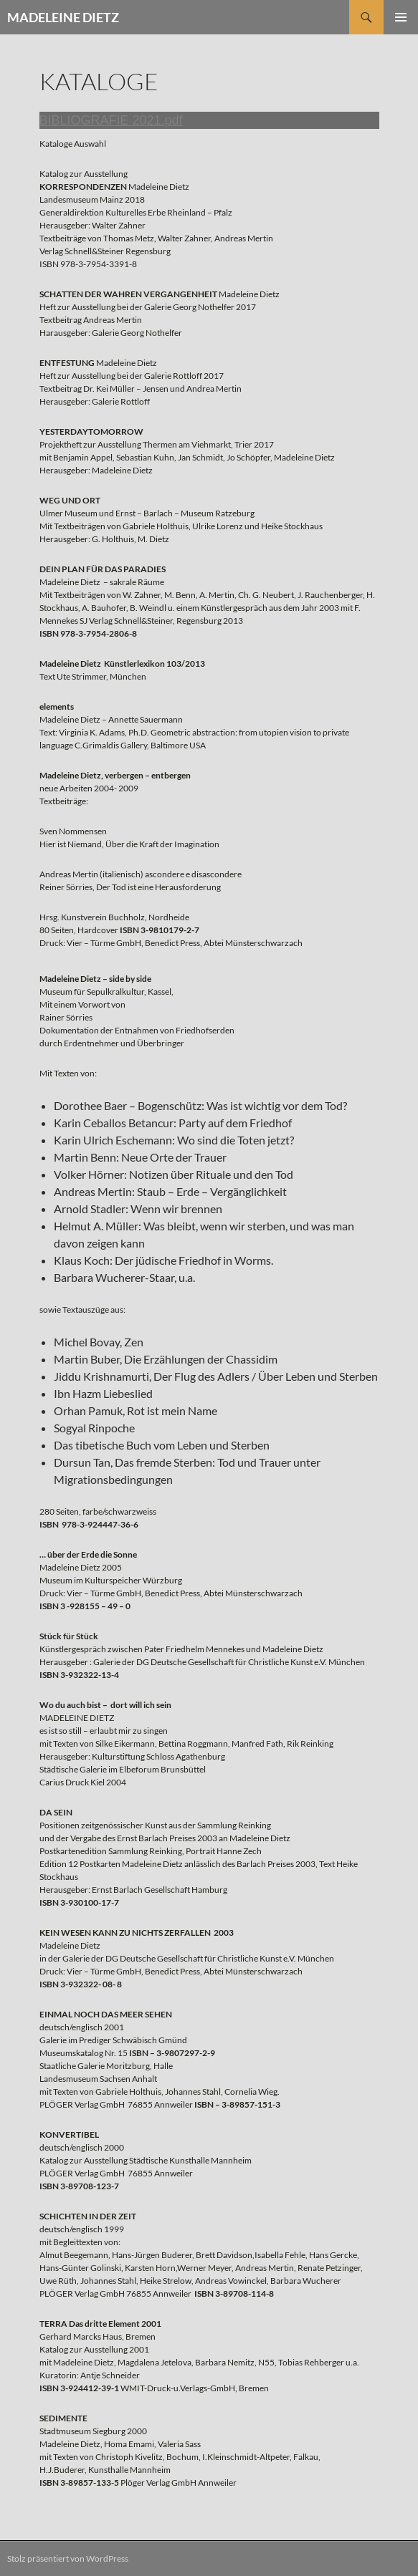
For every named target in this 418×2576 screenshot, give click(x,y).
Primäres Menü (401, 17)
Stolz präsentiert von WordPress (67, 2558)
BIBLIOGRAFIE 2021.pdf (111, 120)
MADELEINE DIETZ (63, 17)
